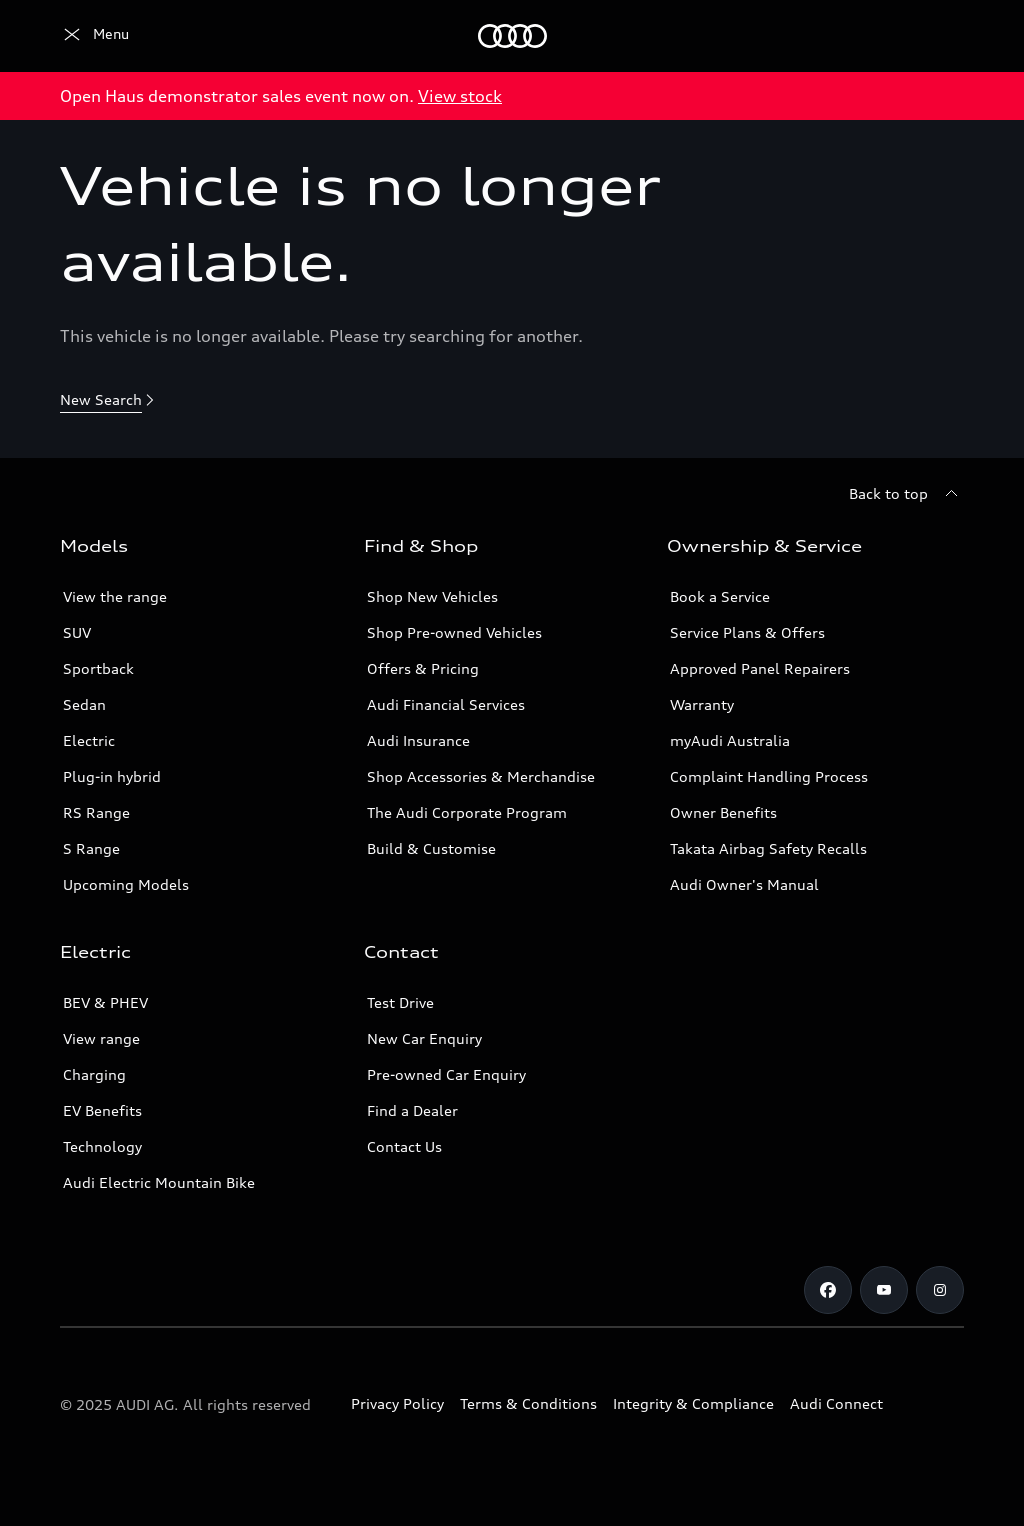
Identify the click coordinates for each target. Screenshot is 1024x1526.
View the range (115, 596)
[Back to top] (906, 494)
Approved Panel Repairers (760, 668)
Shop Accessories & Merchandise (481, 776)
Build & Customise (431, 848)
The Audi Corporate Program (467, 812)
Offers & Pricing (423, 668)
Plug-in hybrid (112, 776)
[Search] (940, 36)
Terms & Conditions (528, 1403)
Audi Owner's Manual (744, 884)
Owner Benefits (723, 812)
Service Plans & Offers (747, 632)
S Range (91, 848)
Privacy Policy (397, 1403)
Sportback (98, 668)
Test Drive (400, 1002)
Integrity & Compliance (693, 1403)
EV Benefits (102, 1110)
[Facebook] (828, 1290)
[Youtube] (884, 1290)
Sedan (84, 704)
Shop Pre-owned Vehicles (454, 632)
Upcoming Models (126, 884)
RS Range (96, 812)
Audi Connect (836, 1403)
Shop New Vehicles (432, 596)
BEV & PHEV (105, 1002)
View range (101, 1038)
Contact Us (404, 1146)
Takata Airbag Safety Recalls (768, 848)
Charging (94, 1074)
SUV (77, 632)
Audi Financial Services (446, 704)
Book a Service (720, 596)
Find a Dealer (412, 1110)
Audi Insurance (418, 740)
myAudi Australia (730, 740)
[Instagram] (940, 1290)
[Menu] (94, 36)
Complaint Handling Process (769, 776)
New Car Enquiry (424, 1038)
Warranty (702, 704)
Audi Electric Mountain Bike (159, 1182)
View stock (460, 96)
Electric (89, 740)
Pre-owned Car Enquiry (446, 1074)
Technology (102, 1146)
